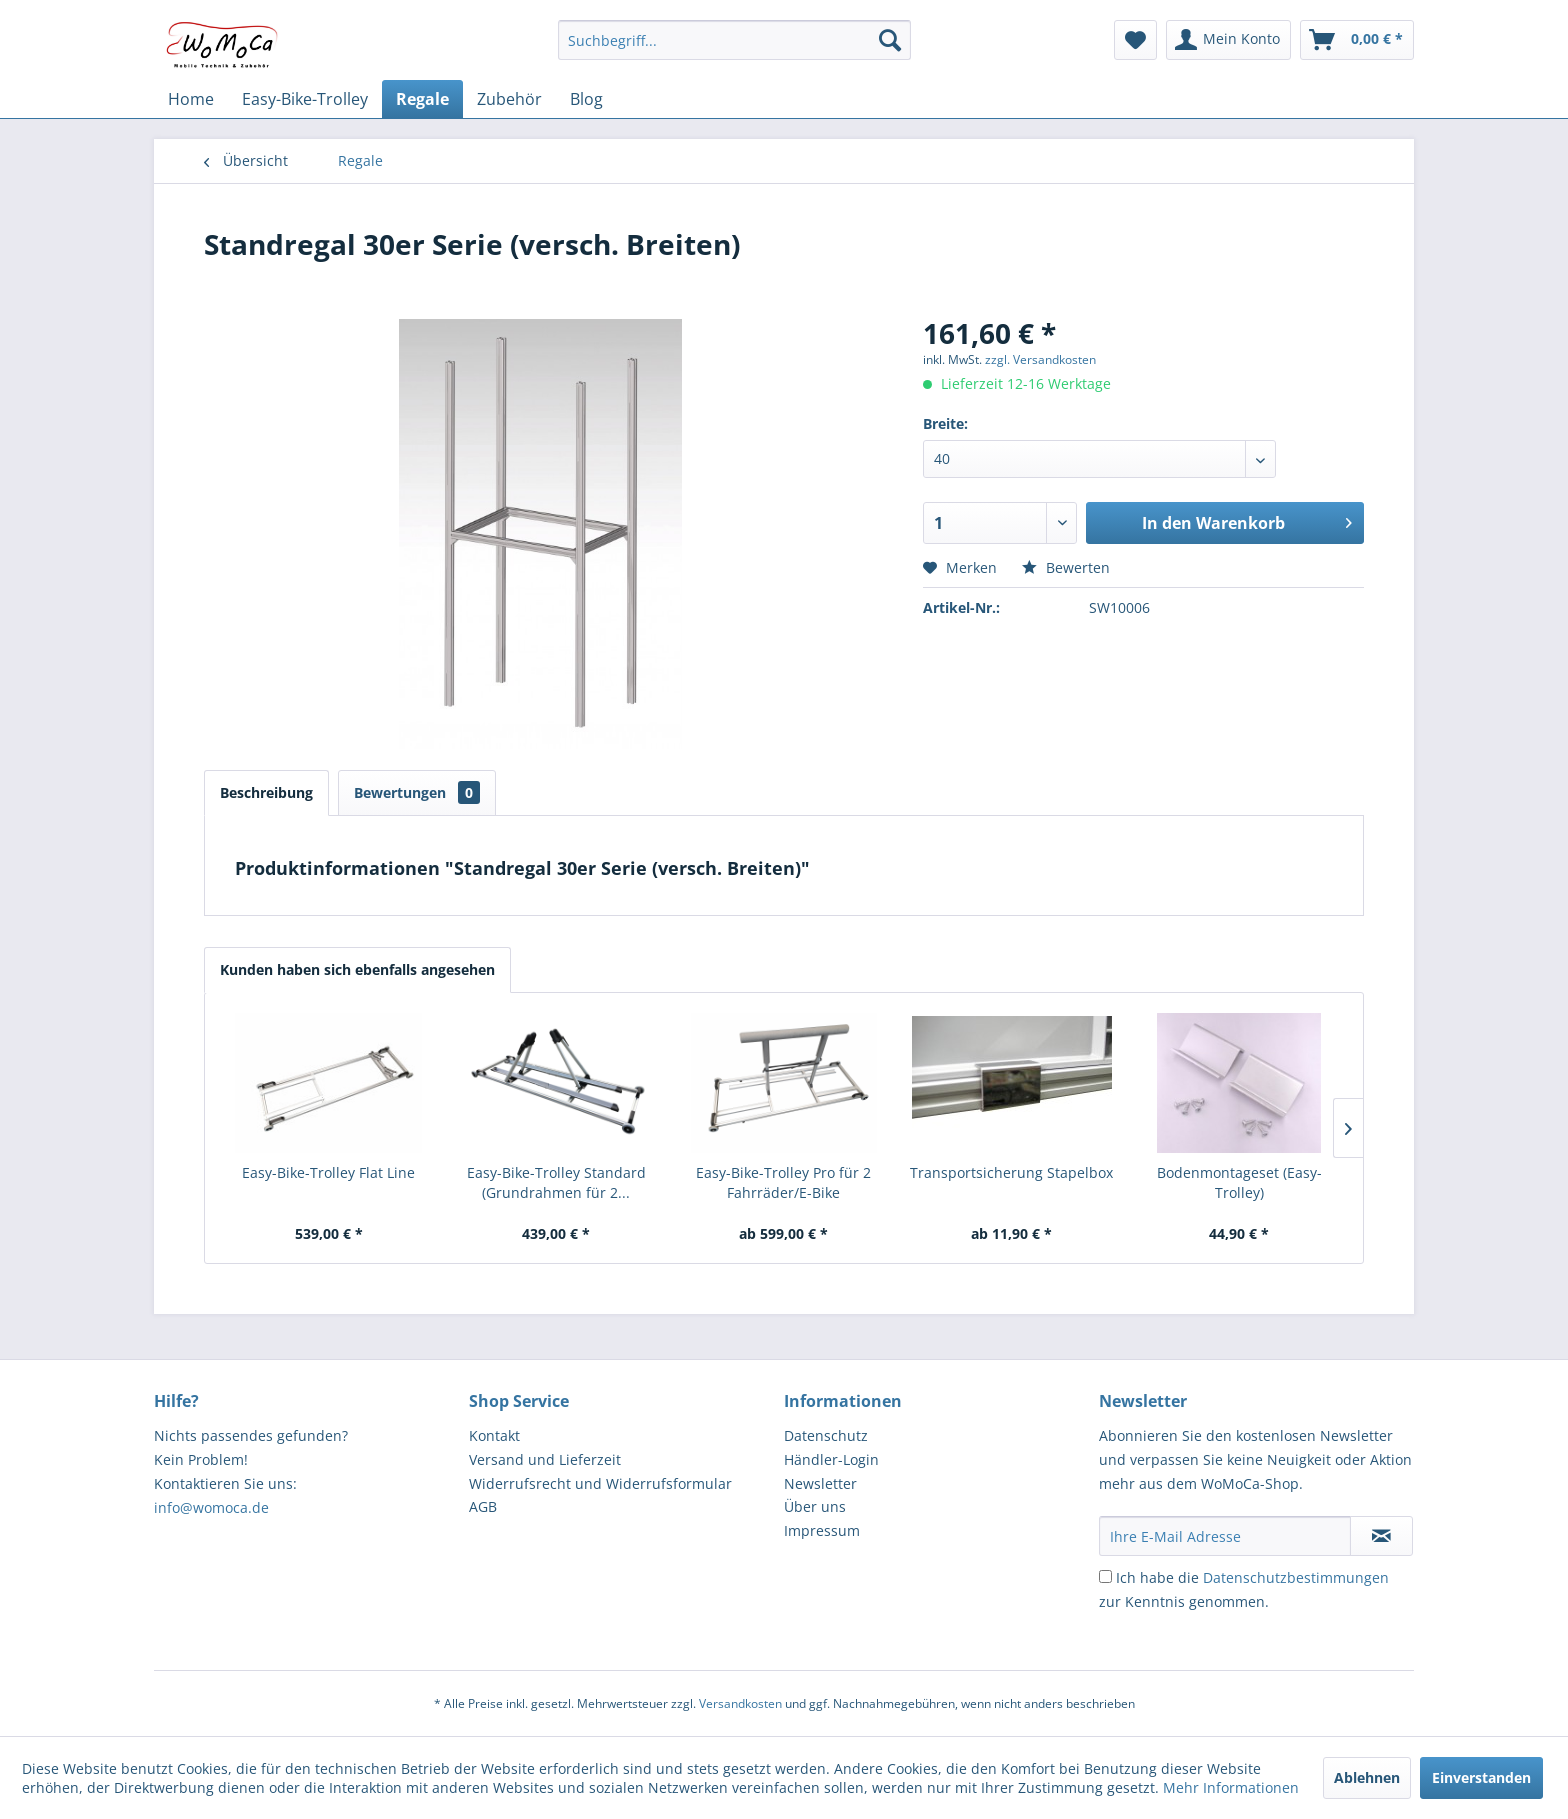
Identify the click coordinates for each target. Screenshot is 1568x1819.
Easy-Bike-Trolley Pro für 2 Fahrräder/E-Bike (783, 1182)
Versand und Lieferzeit (545, 1459)
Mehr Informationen (1231, 1787)
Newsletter (820, 1483)
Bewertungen (417, 792)
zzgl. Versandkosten (1040, 359)
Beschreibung (266, 792)
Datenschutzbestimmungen (1296, 1577)
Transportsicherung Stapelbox (1011, 1172)
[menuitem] (734, 40)
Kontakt (494, 1435)
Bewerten (1066, 567)
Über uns (815, 1506)
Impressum (822, 1530)
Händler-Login (831, 1459)
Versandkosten (740, 1703)
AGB (483, 1506)
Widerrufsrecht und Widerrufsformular (600, 1483)
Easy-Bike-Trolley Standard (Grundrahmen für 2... (556, 1182)
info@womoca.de (211, 1507)
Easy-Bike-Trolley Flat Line (328, 1172)
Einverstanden (1481, 1777)
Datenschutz (826, 1435)
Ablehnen (1367, 1777)
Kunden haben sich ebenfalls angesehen (357, 969)
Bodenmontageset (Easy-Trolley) (1239, 1182)
